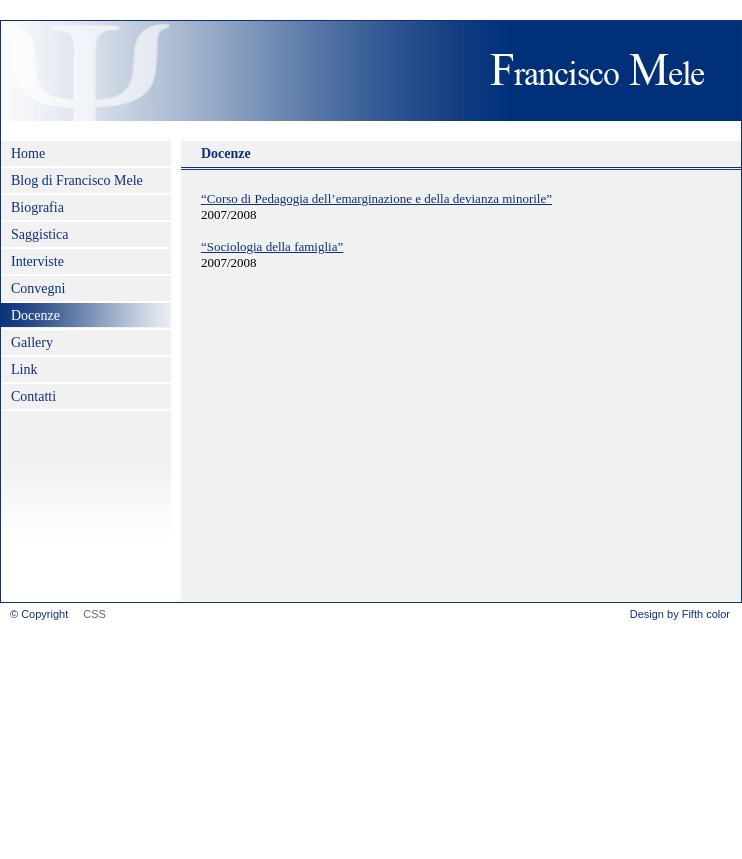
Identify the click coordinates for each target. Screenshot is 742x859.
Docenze (35, 315)
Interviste (37, 261)
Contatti (33, 396)
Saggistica (40, 234)
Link (24, 369)
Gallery (32, 342)
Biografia (37, 207)
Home (28, 153)
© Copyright (39, 614)
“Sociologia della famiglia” (272, 246)
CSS (94, 614)
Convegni (38, 288)
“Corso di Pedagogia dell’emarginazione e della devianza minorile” (376, 198)
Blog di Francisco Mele (77, 180)
